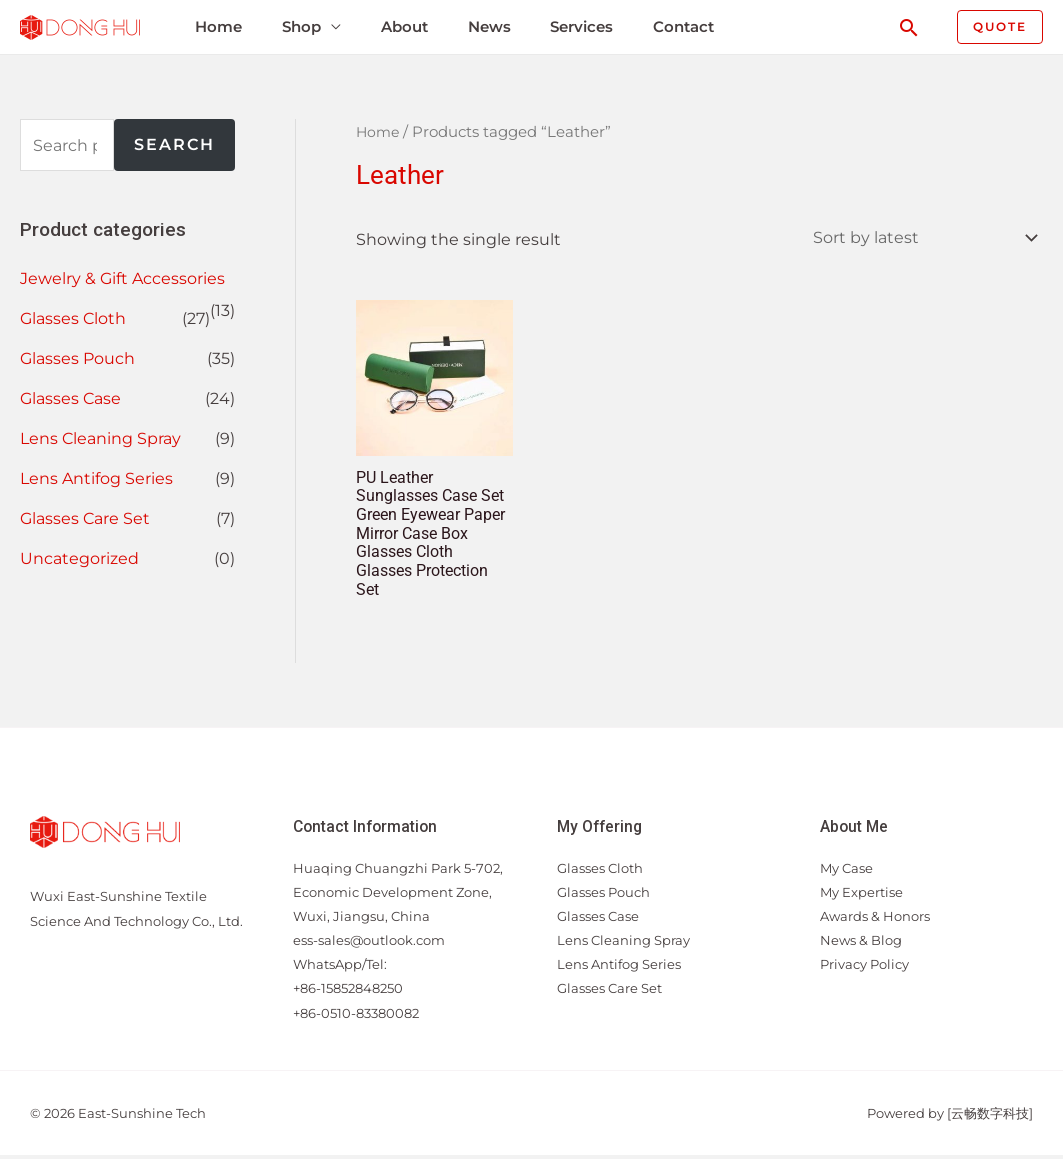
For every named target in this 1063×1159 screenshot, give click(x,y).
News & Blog (861, 945)
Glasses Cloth (73, 318)
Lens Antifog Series (96, 478)
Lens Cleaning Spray (100, 438)
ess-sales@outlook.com (369, 945)
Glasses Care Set (85, 518)
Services (574, 26)
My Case (846, 872)
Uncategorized (79, 558)
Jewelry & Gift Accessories (122, 278)
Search (174, 144)
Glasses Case (70, 398)
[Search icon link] (909, 27)
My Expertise (861, 896)
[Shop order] (920, 238)
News (482, 26)
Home (214, 26)
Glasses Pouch (77, 358)
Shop (296, 26)
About (398, 26)
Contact (675, 26)
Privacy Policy (864, 969)
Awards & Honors (875, 920)
